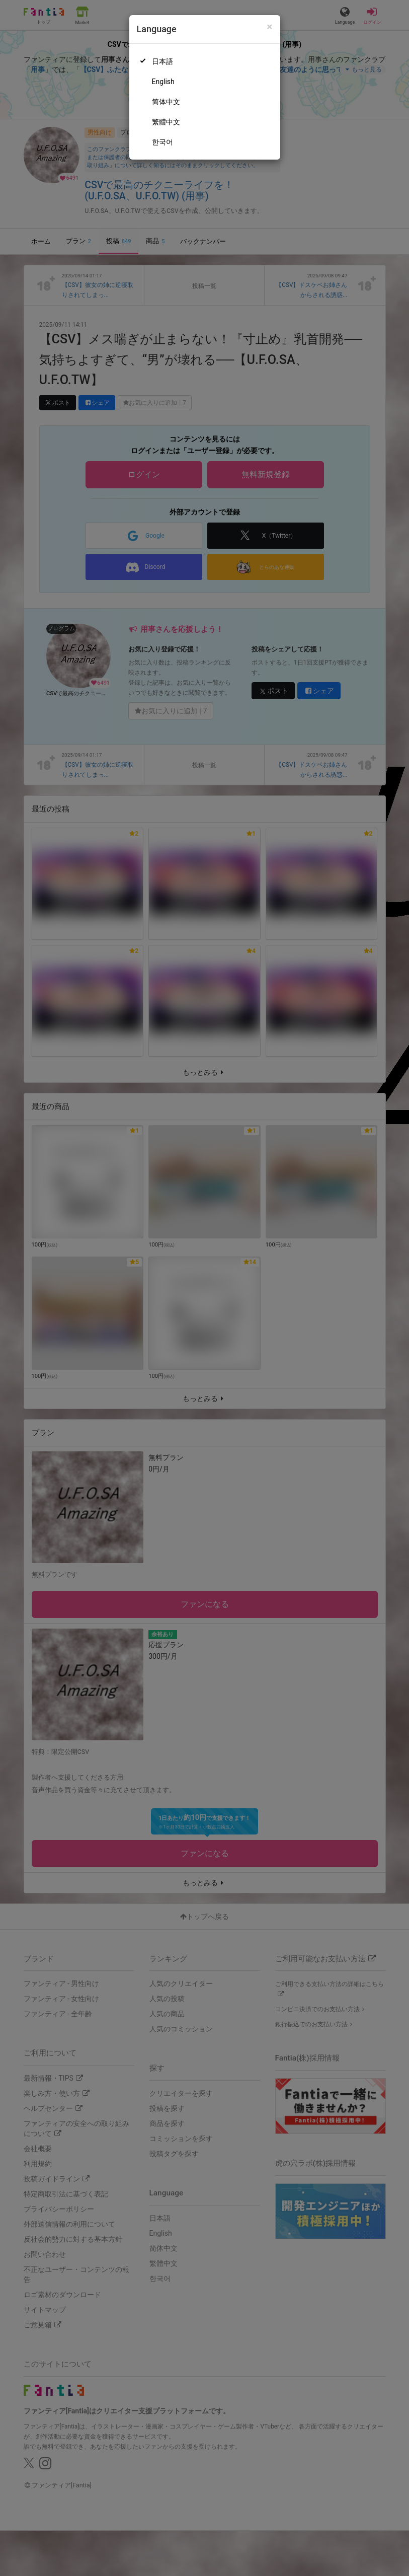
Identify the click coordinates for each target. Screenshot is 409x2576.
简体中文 (166, 102)
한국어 (162, 142)
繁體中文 (166, 122)
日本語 (162, 61)
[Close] (269, 27)
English (163, 82)
